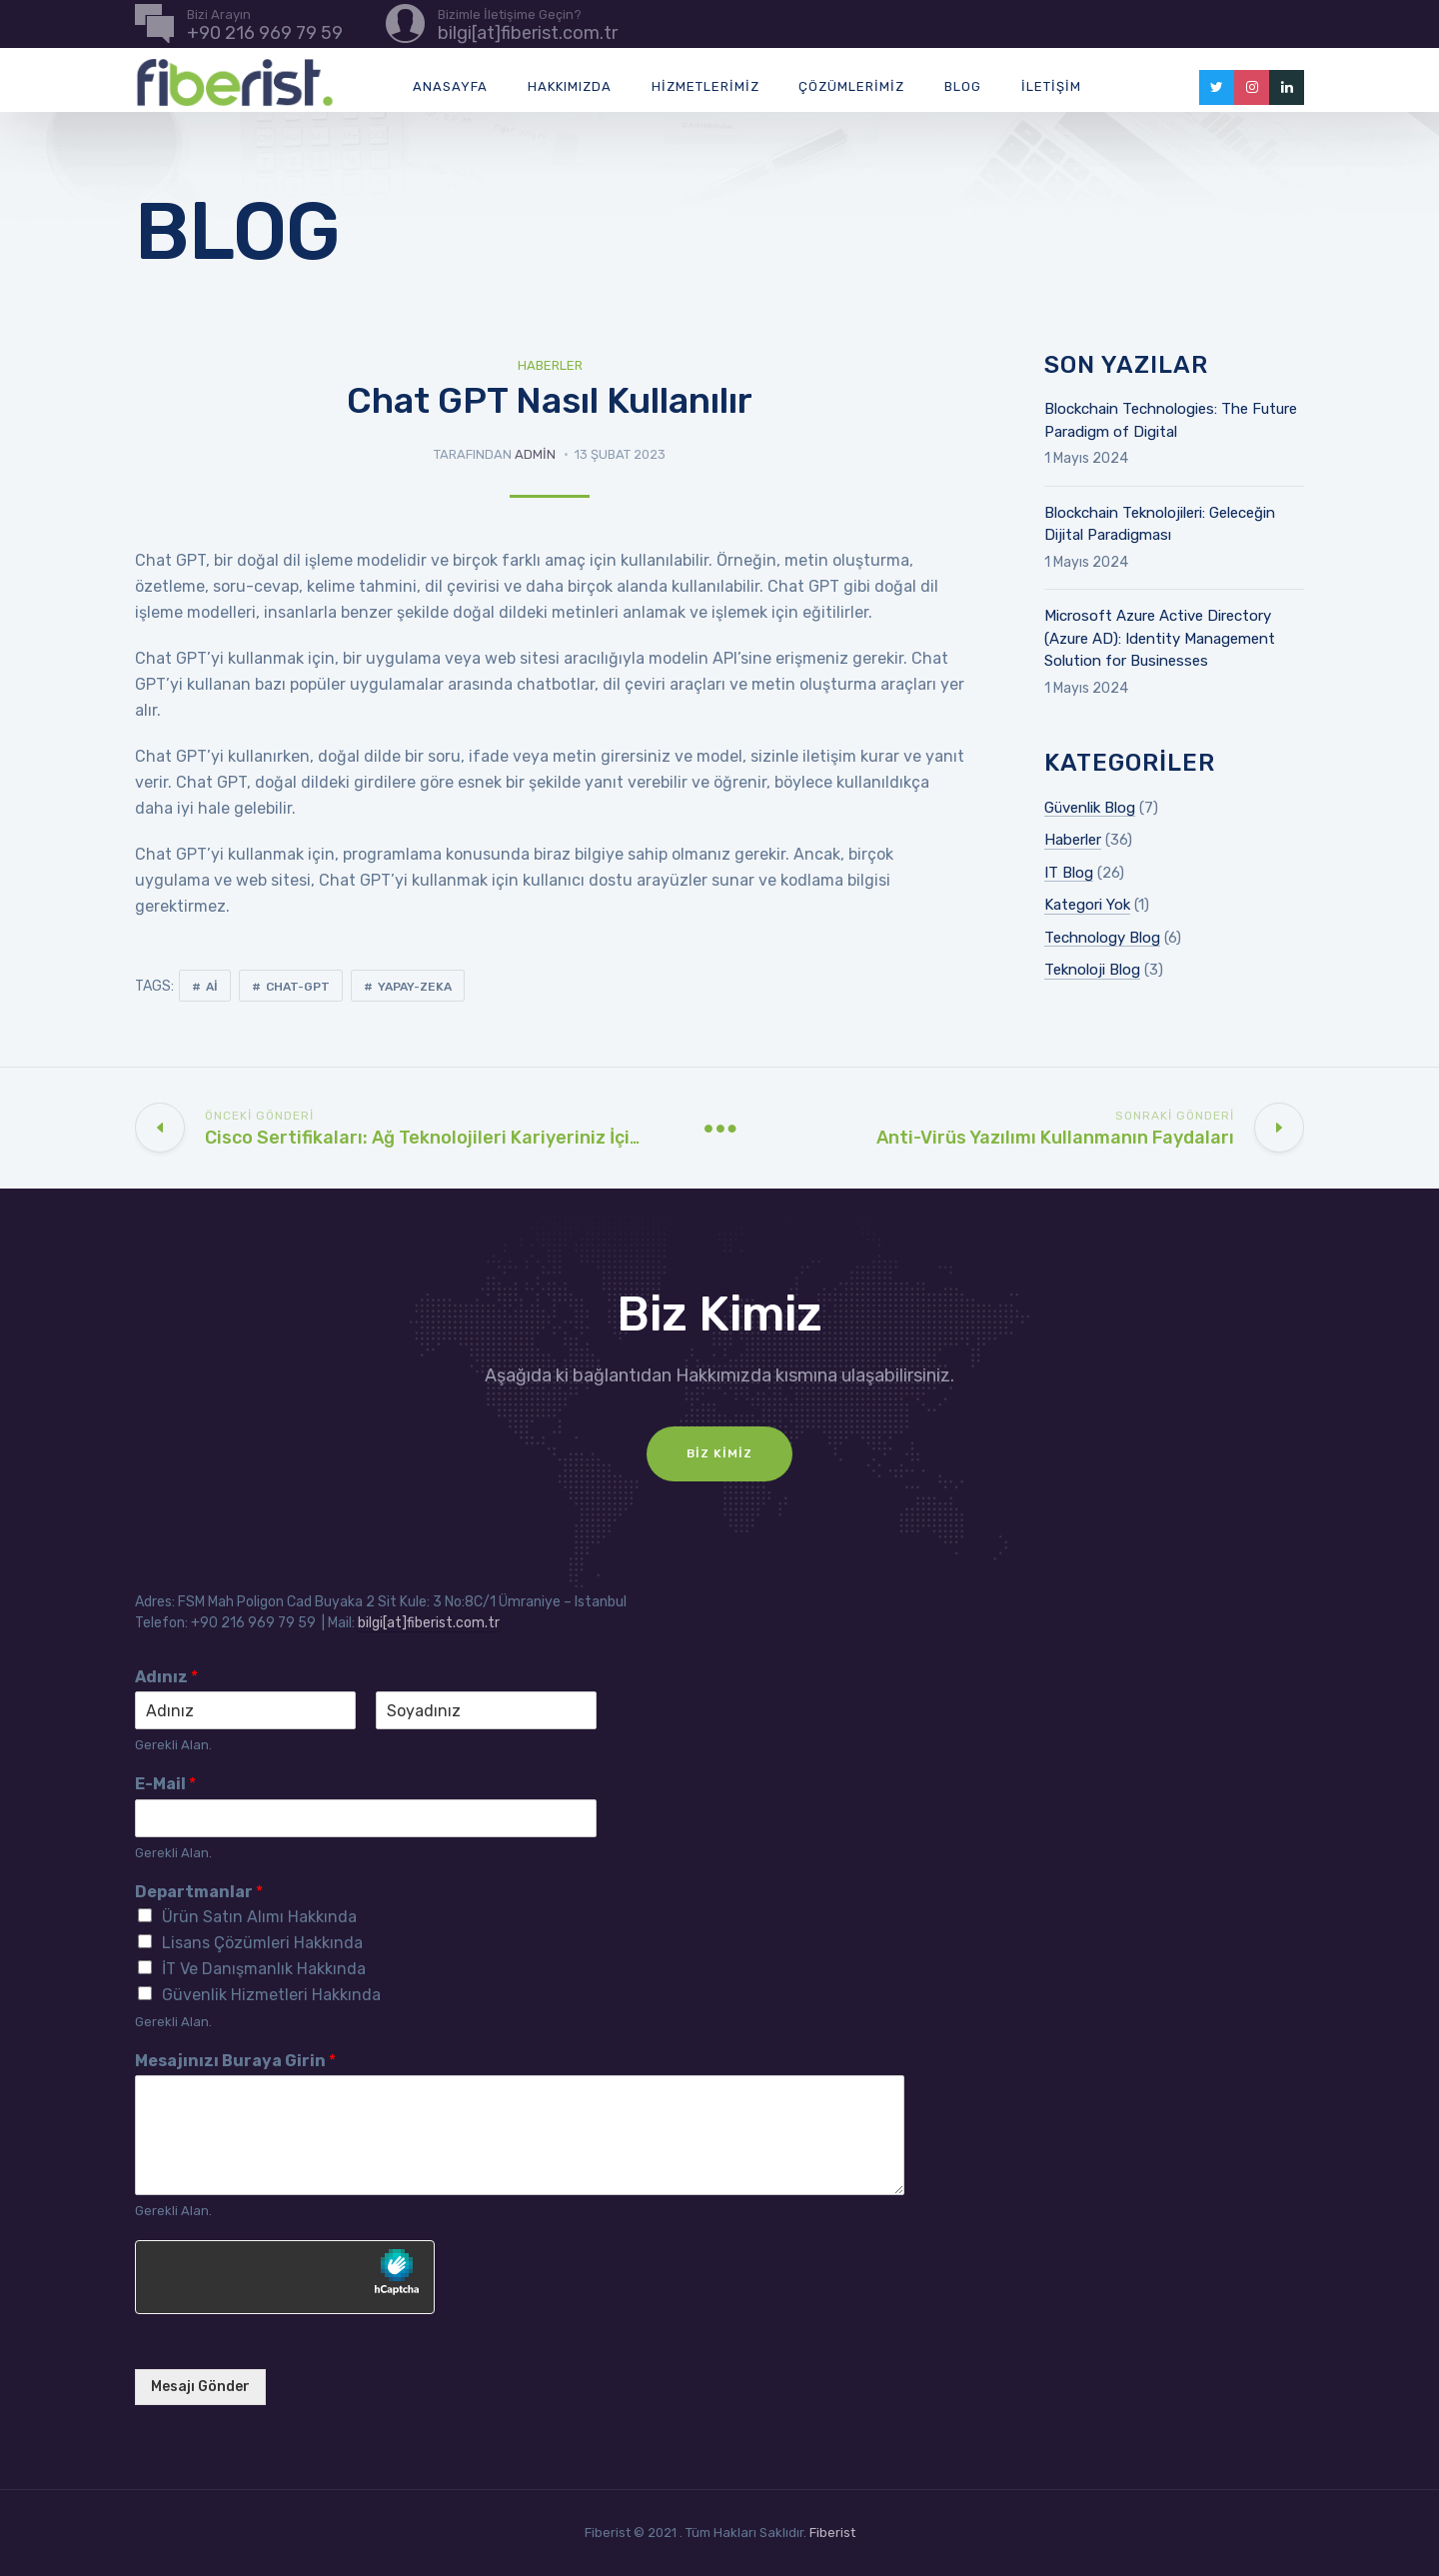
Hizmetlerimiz (705, 86)
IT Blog (1068, 873)
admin (535, 454)
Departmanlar (199, 1891)
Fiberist (832, 2532)
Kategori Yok (1087, 905)
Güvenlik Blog (1089, 808)
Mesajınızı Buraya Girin (235, 2060)
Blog (962, 86)
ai (212, 987)
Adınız (166, 1676)
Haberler (550, 365)
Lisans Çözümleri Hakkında (262, 1942)
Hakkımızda (570, 86)
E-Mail (165, 1783)
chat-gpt (298, 987)
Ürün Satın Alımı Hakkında (259, 1916)
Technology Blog (1102, 938)
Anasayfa (450, 86)
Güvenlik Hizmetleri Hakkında (271, 1994)
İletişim (1051, 86)
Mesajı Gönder (200, 2386)
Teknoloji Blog (1092, 970)
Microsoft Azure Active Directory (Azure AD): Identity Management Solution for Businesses (1159, 638)
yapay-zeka (415, 987)
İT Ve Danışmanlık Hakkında (264, 1968)
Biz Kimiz (719, 1453)
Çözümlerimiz (851, 86)
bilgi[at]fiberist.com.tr (429, 1622)
